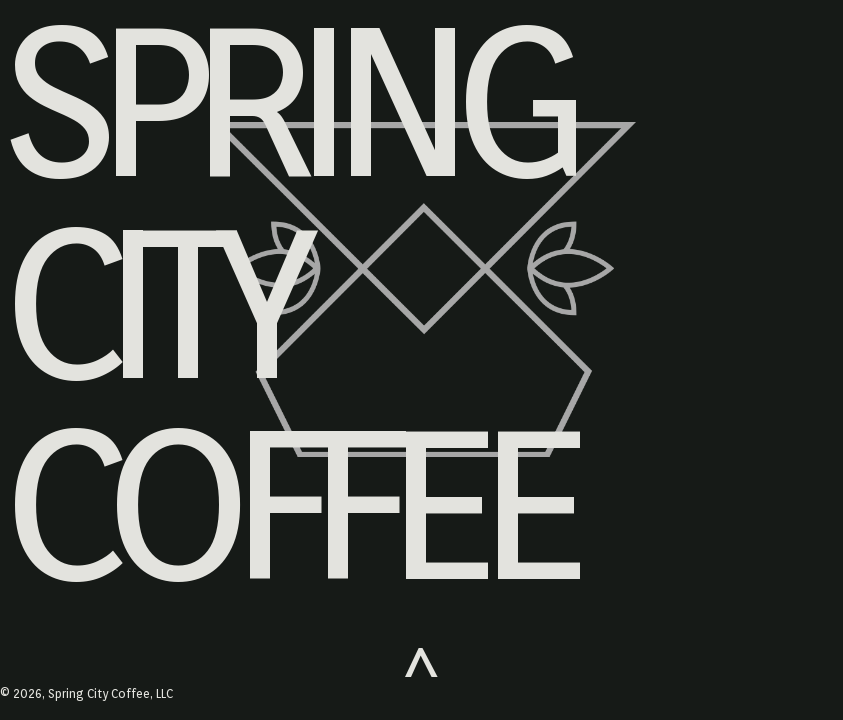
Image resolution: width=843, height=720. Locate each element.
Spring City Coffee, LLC (110, 693)
